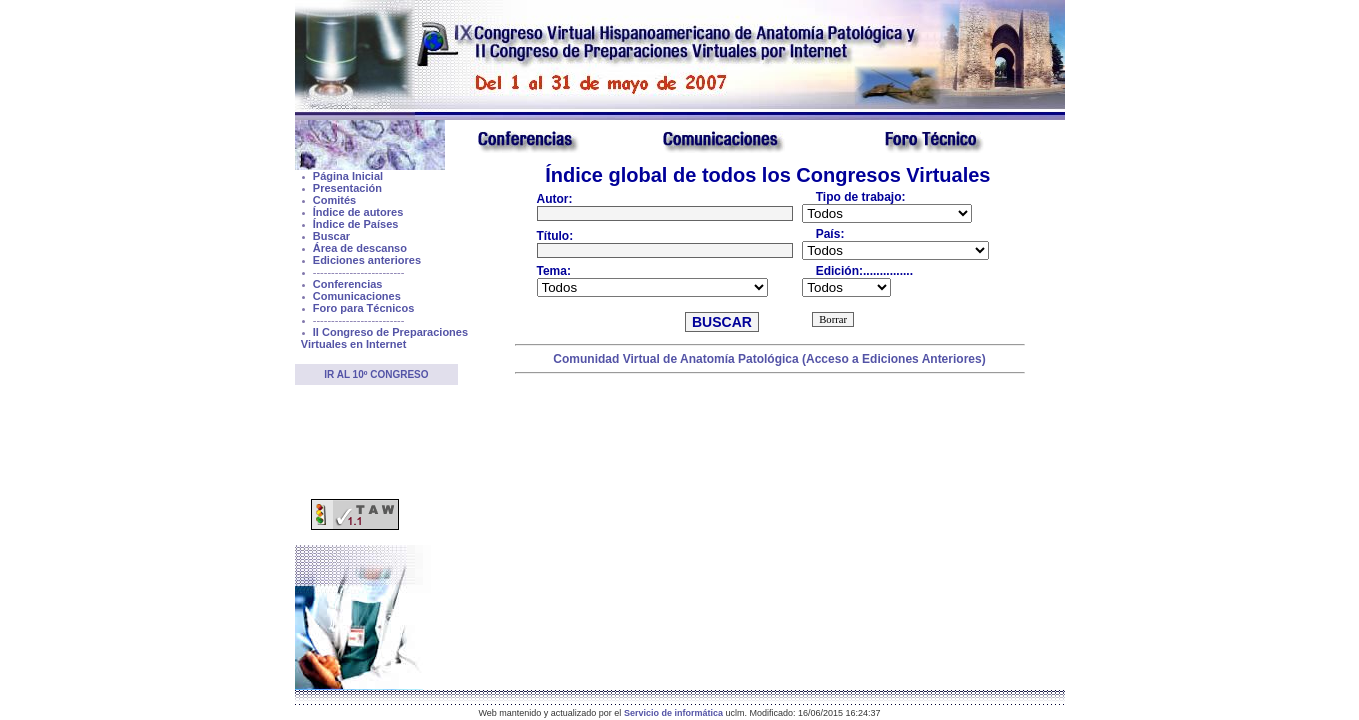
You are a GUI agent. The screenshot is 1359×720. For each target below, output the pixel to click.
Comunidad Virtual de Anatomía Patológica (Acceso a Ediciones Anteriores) (769, 359)
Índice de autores (358, 212)
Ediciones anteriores (367, 260)
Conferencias (348, 284)
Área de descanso (360, 248)
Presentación (347, 188)
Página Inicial (348, 176)
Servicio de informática (673, 713)
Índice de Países (356, 224)
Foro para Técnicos (363, 308)
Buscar (331, 236)
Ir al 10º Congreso (376, 374)
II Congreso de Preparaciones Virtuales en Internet (384, 338)
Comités (334, 200)
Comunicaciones (357, 296)
